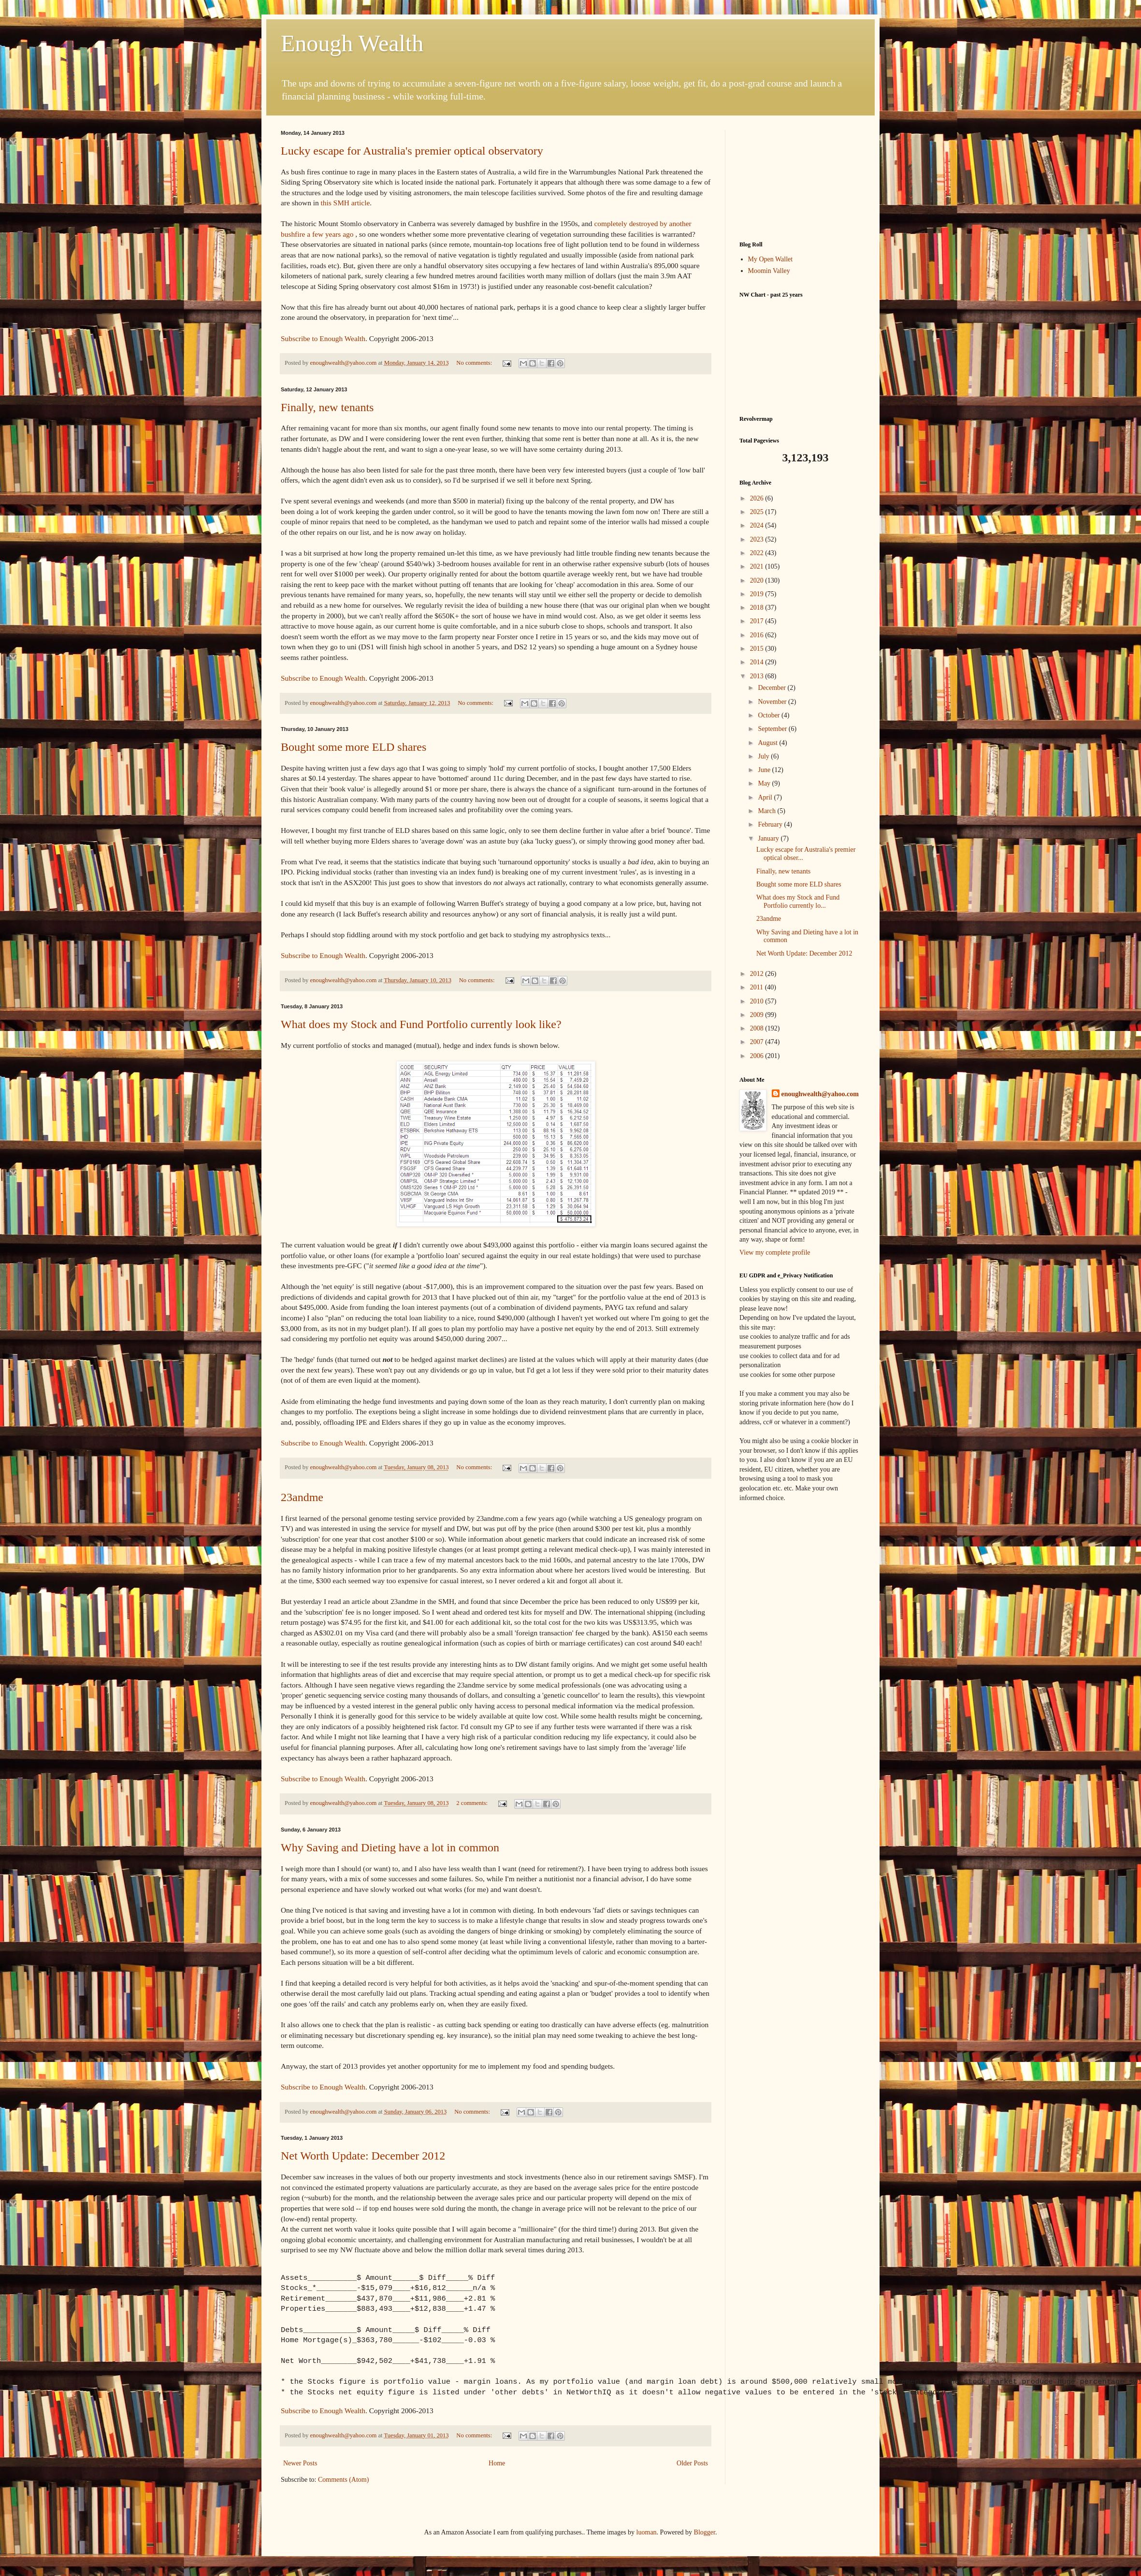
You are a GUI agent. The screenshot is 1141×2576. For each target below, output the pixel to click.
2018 (757, 607)
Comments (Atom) (343, 2479)
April (766, 797)
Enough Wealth (352, 43)
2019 (757, 594)
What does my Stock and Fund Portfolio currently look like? (421, 1024)
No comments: (474, 362)
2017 (757, 621)
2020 (757, 580)
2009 (757, 1014)
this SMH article (345, 203)
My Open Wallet (770, 259)
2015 (757, 648)
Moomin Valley (769, 270)
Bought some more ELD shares (353, 747)
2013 (757, 676)
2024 (757, 525)
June (765, 769)
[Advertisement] (799, 178)
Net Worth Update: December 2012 (363, 2155)
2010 (757, 1001)
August (768, 742)
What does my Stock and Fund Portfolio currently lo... (797, 901)
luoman (646, 2532)
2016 (757, 635)
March (767, 811)
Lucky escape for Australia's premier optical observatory (412, 150)
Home (497, 2463)
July (764, 756)
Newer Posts (300, 2463)
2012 (757, 973)
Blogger (704, 2532)
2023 (757, 539)
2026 (757, 498)
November (773, 701)
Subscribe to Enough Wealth (323, 338)
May (765, 783)
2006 (757, 1055)
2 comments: (472, 1803)
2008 (757, 1028)
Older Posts (692, 2463)
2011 (757, 987)
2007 (757, 1041)
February (771, 824)
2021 (757, 566)
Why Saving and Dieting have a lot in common (390, 1847)
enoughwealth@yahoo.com (820, 1094)
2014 (757, 662)
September (773, 728)
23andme (302, 1497)
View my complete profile (774, 1252)
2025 (757, 511)
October (769, 715)
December (772, 687)
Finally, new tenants (327, 407)
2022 (757, 553)
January (769, 838)
